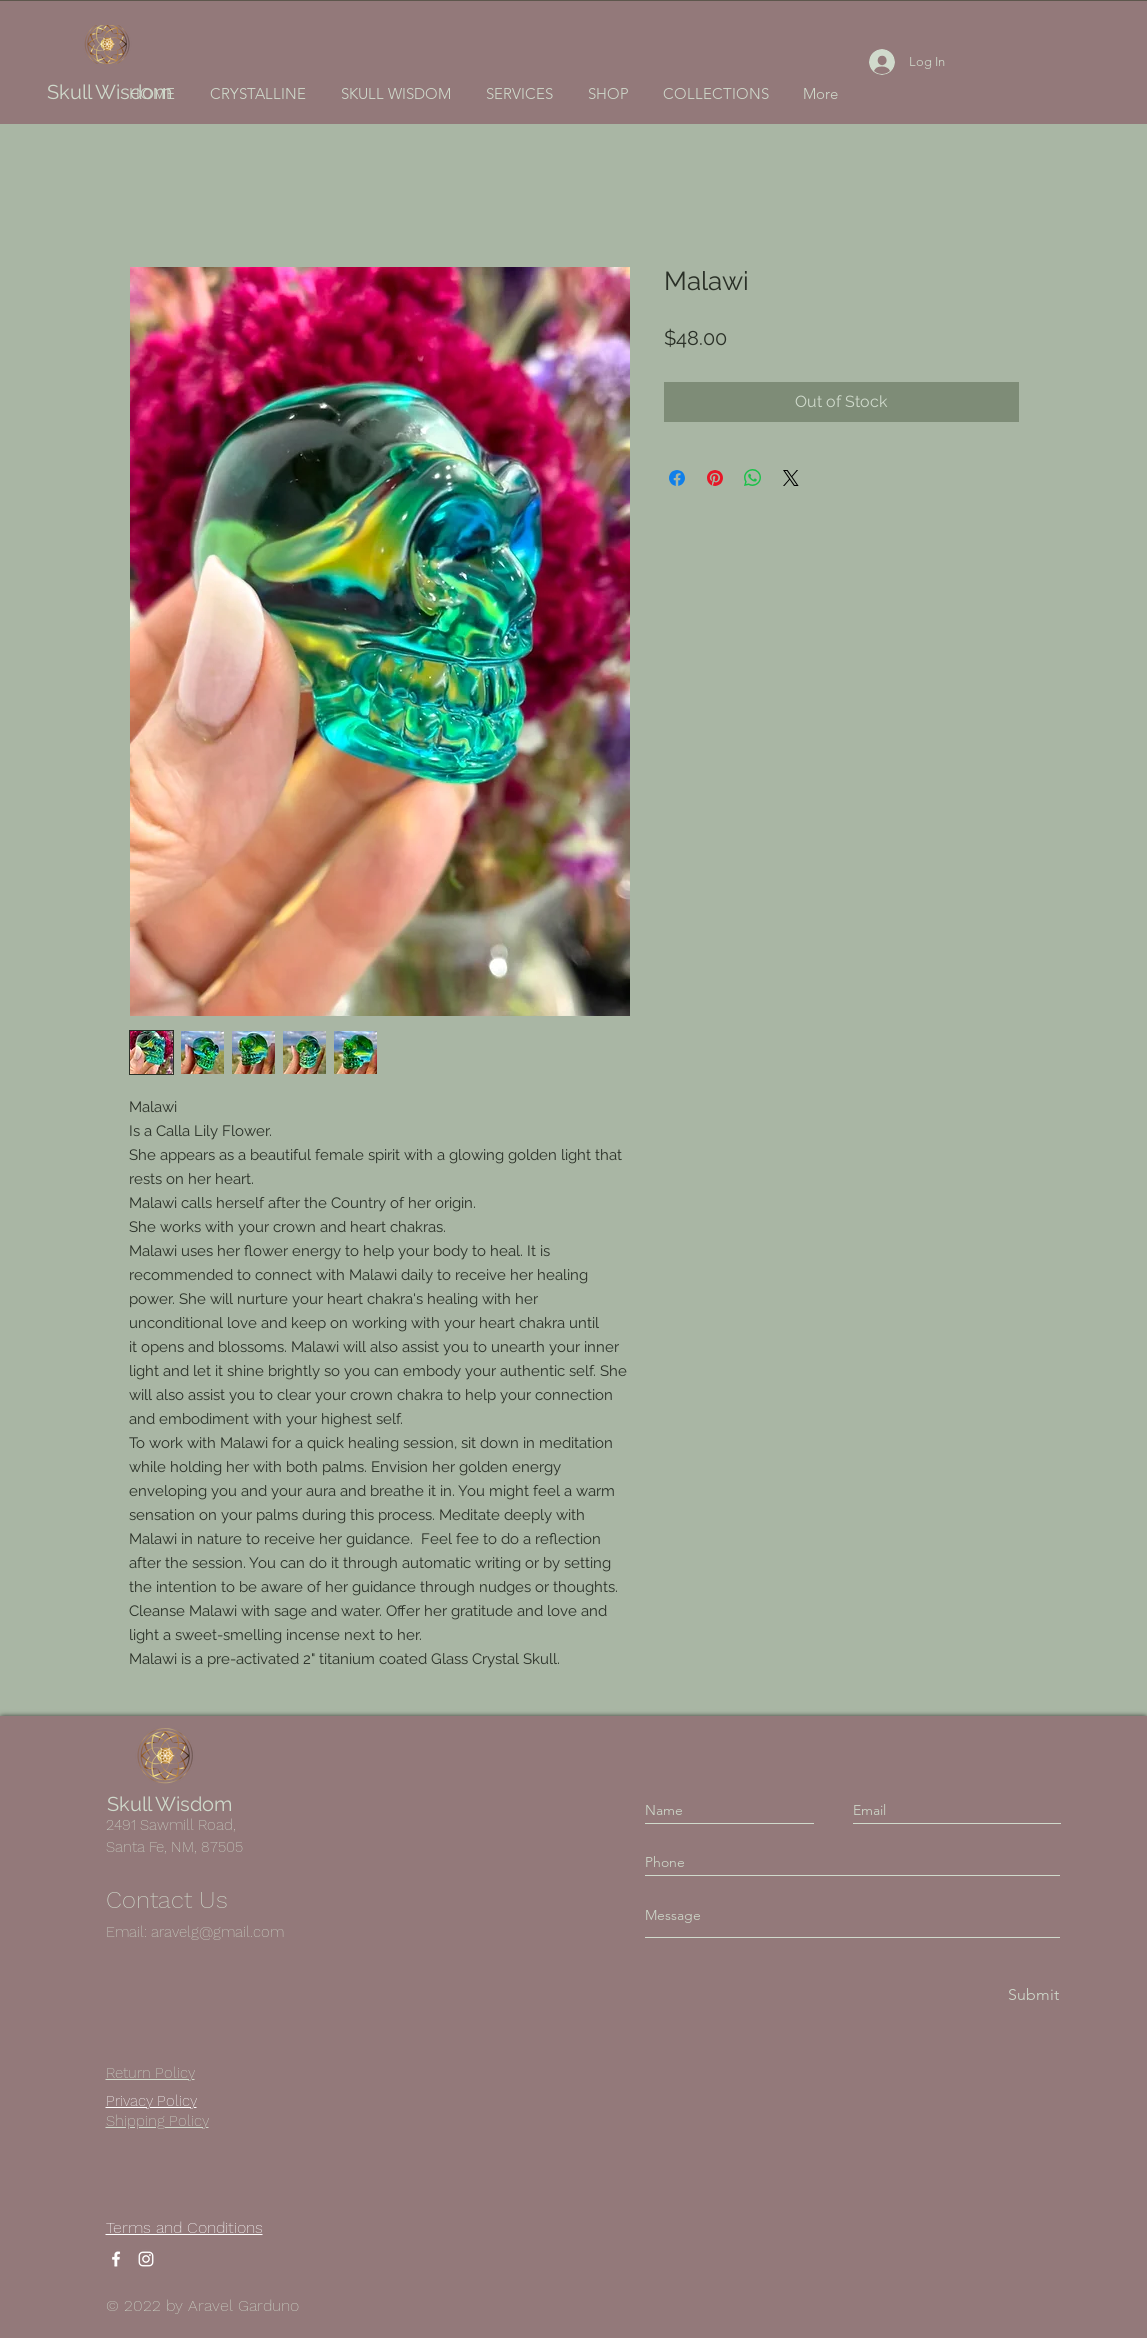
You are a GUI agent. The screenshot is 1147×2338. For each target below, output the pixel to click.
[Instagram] (146, 2259)
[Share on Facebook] (677, 478)
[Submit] (1032, 1995)
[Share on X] (791, 478)
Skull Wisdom (109, 92)
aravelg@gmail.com (217, 1932)
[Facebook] (116, 2259)
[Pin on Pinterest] (715, 478)
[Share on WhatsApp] (753, 478)
